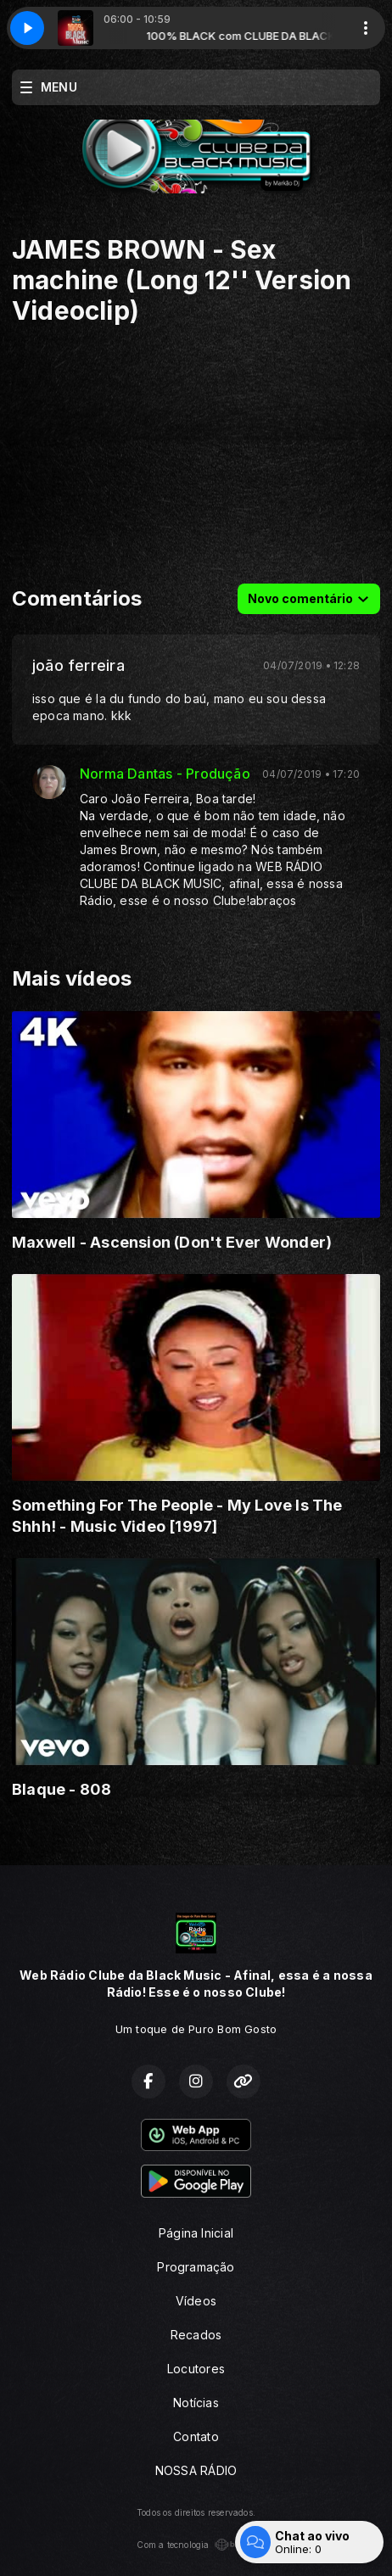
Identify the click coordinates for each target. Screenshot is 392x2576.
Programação (195, 2267)
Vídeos (196, 2301)
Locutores (196, 2368)
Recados (196, 2334)
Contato (195, 2436)
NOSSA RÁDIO (196, 2470)
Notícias (196, 2402)
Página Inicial (196, 2233)
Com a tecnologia (196, 2545)
